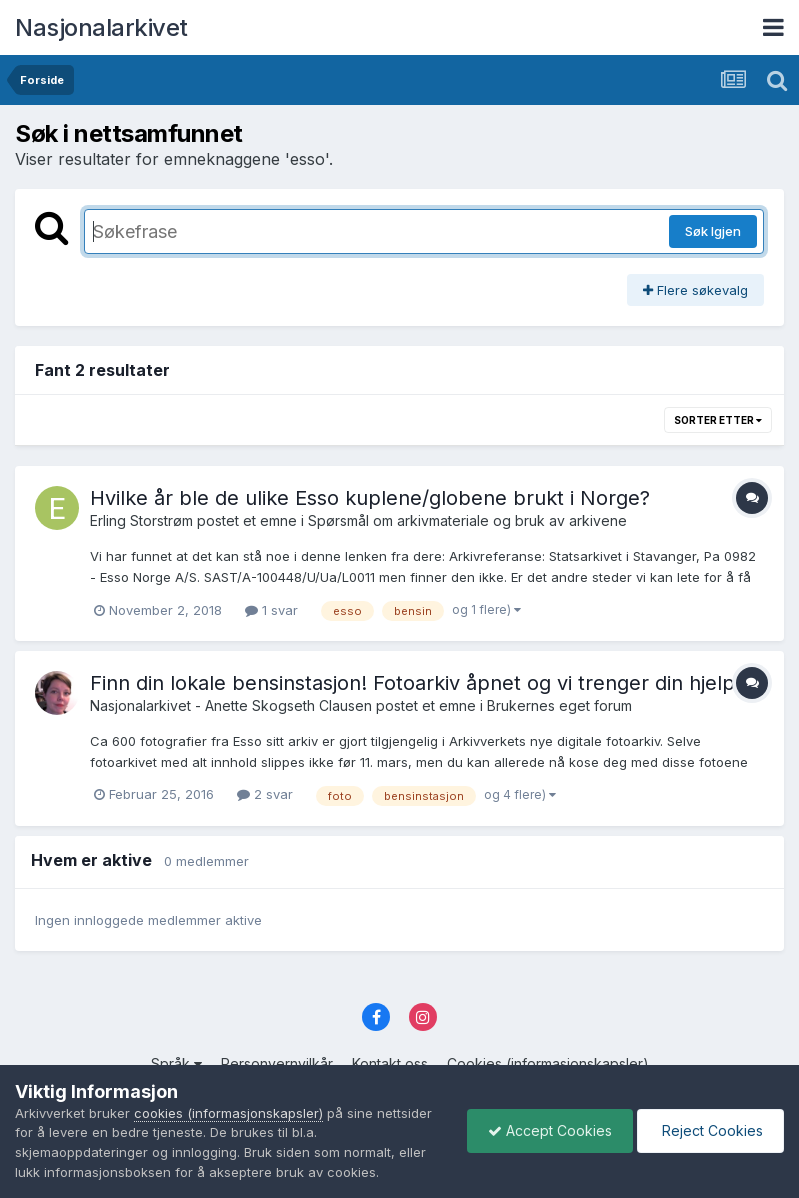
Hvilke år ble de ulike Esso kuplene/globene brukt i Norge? (370, 498)
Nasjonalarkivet (101, 27)
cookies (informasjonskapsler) (228, 1113)
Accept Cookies (550, 1130)
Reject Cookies (710, 1130)
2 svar (265, 794)
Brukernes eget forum (559, 705)
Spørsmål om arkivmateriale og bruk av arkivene (467, 520)
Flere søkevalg (695, 290)
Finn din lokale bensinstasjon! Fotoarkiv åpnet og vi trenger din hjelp (412, 683)
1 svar (271, 610)
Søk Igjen (713, 231)
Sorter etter (718, 420)
